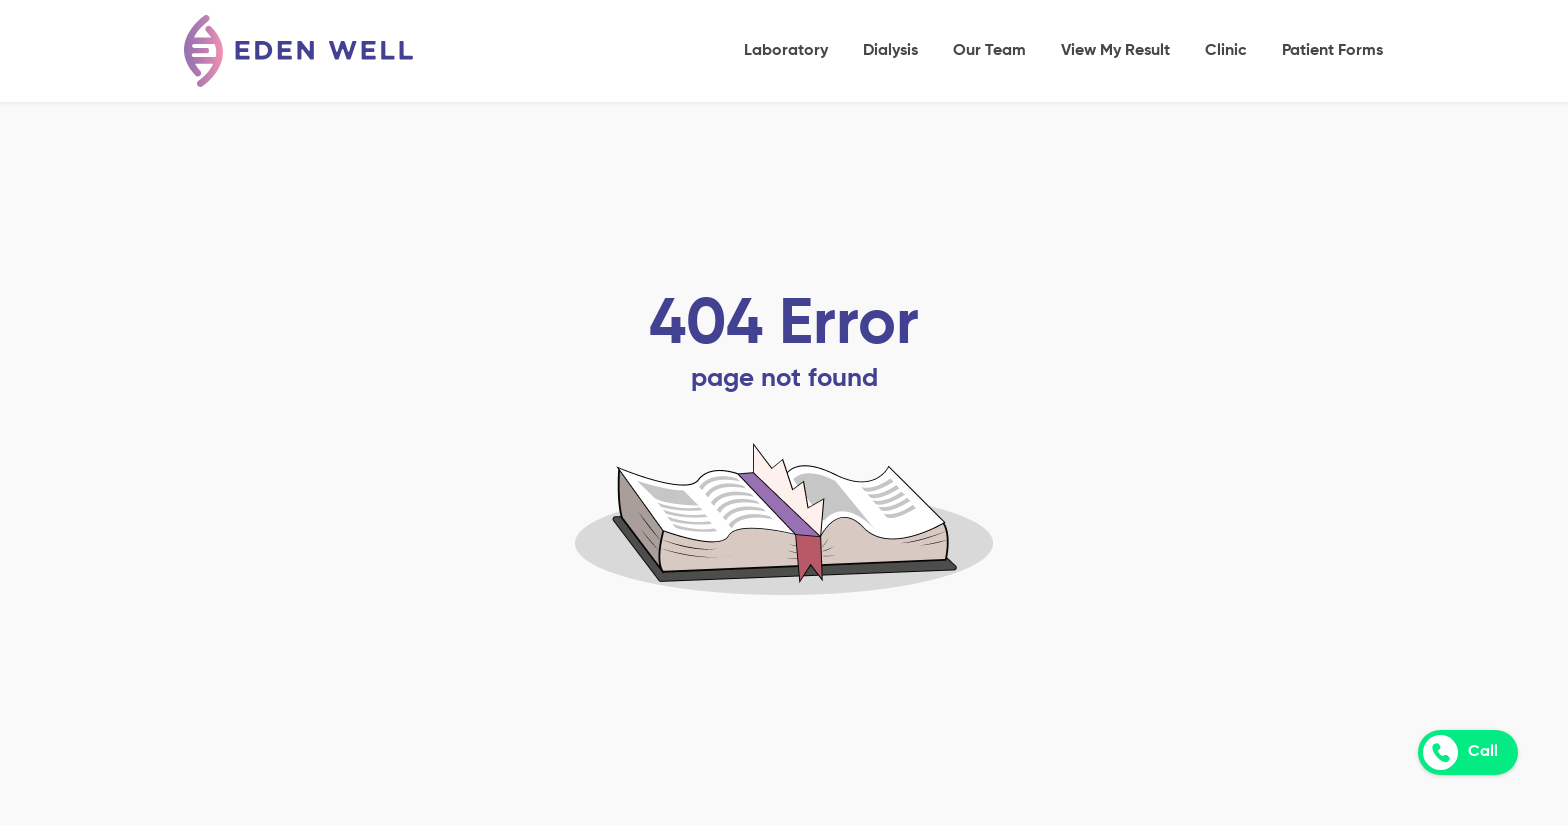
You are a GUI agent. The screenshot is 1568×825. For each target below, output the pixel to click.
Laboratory (786, 51)
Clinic (1226, 51)
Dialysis (890, 51)
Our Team (989, 51)
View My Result (1115, 51)
